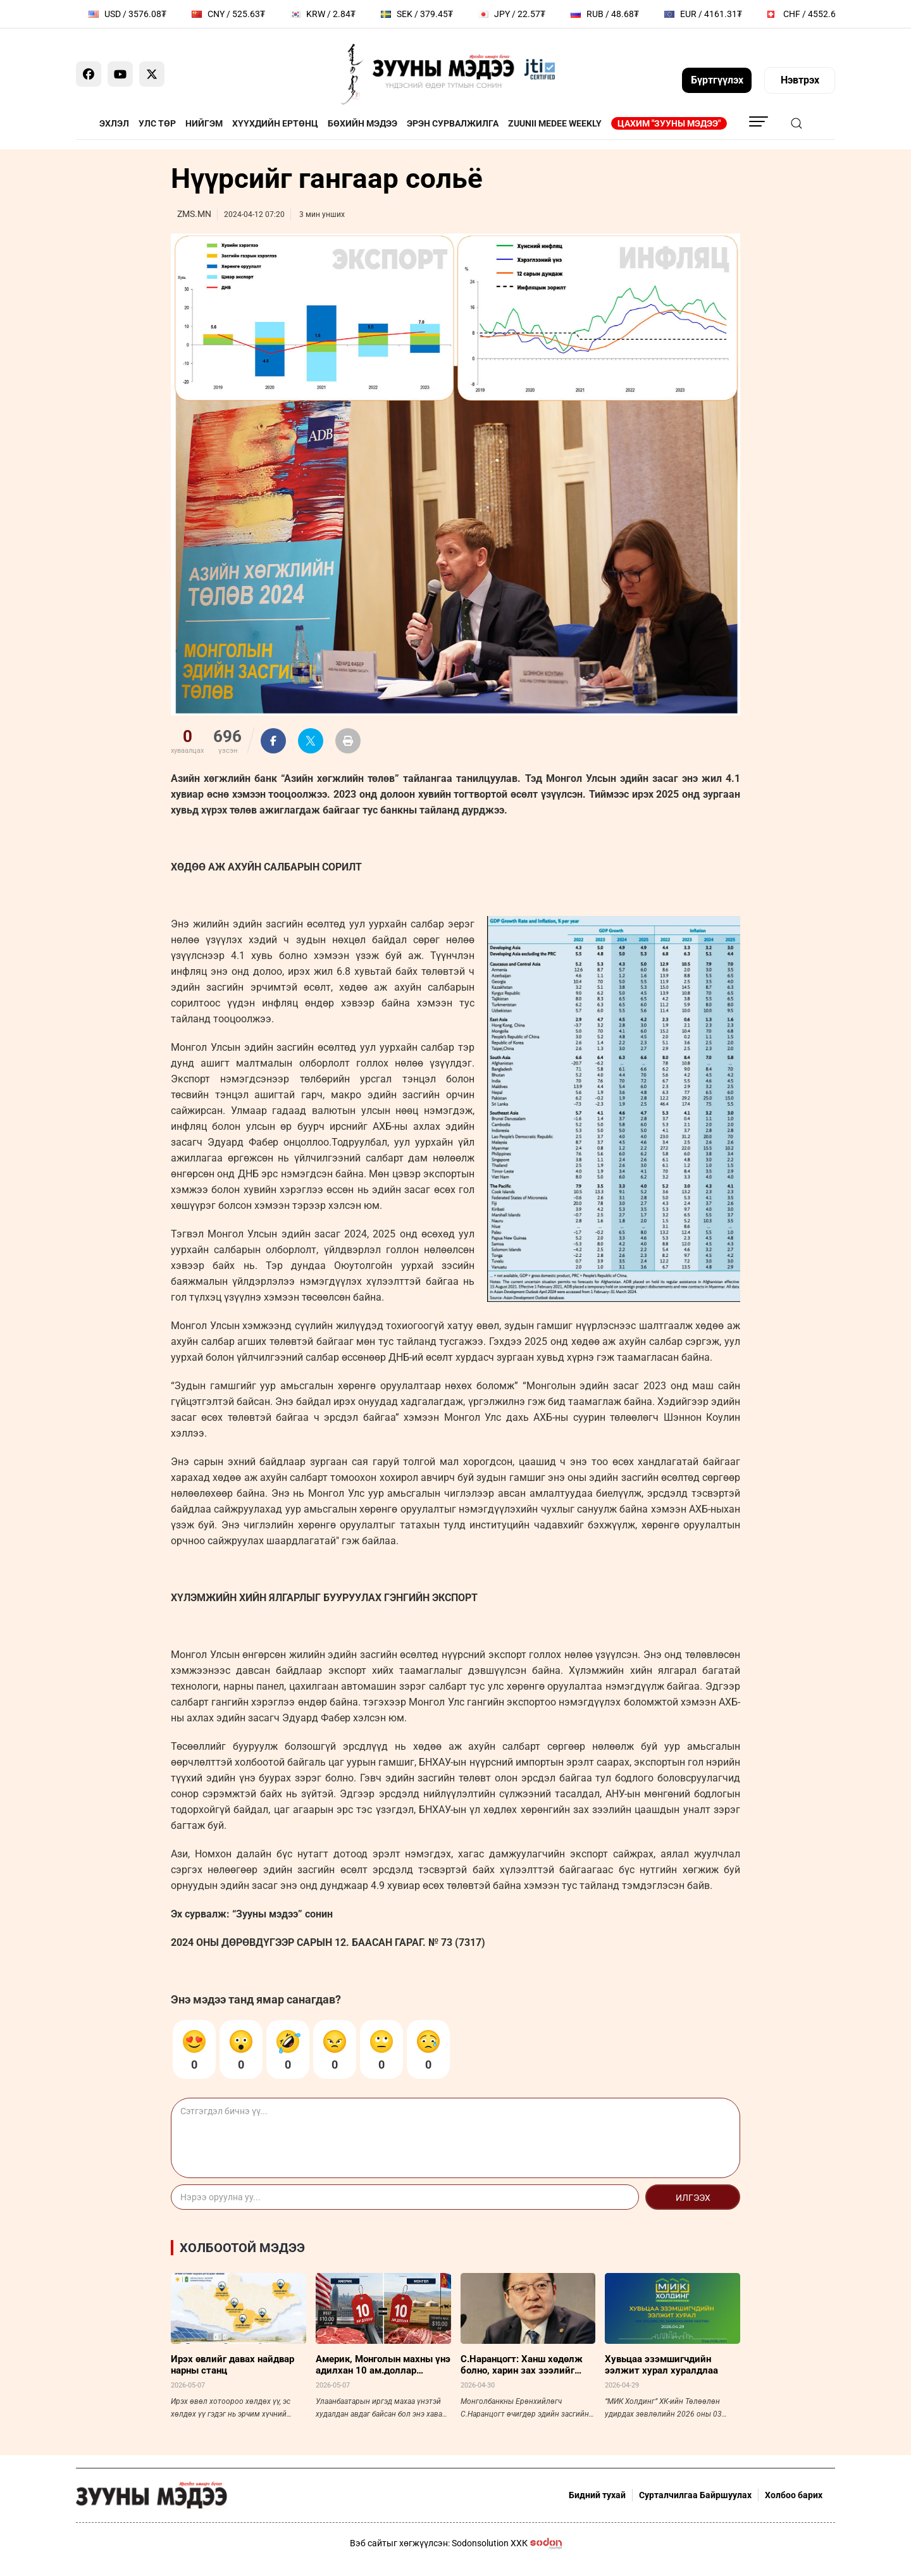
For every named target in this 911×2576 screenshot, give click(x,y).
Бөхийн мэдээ (362, 123)
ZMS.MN (194, 214)
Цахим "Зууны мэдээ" (669, 123)
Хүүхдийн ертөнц (275, 123)
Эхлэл (114, 123)
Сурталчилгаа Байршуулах (695, 2495)
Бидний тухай (597, 2495)
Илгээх (693, 2198)
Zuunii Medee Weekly (555, 123)
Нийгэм (204, 123)
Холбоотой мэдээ (242, 2247)
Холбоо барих (793, 2495)
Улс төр (157, 123)
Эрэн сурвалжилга (453, 123)
